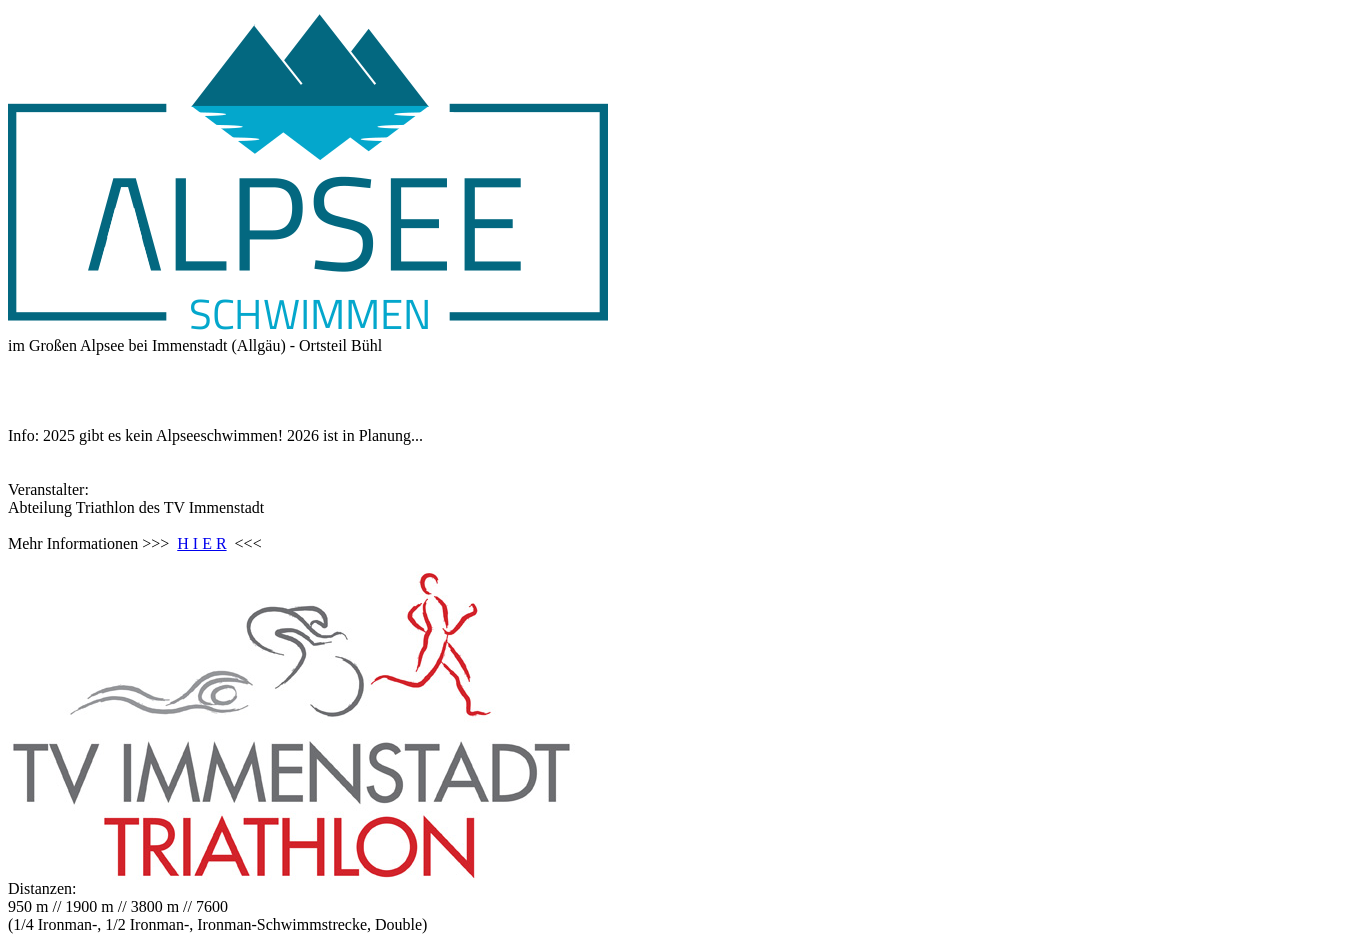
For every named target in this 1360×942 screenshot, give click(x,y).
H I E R (201, 543)
